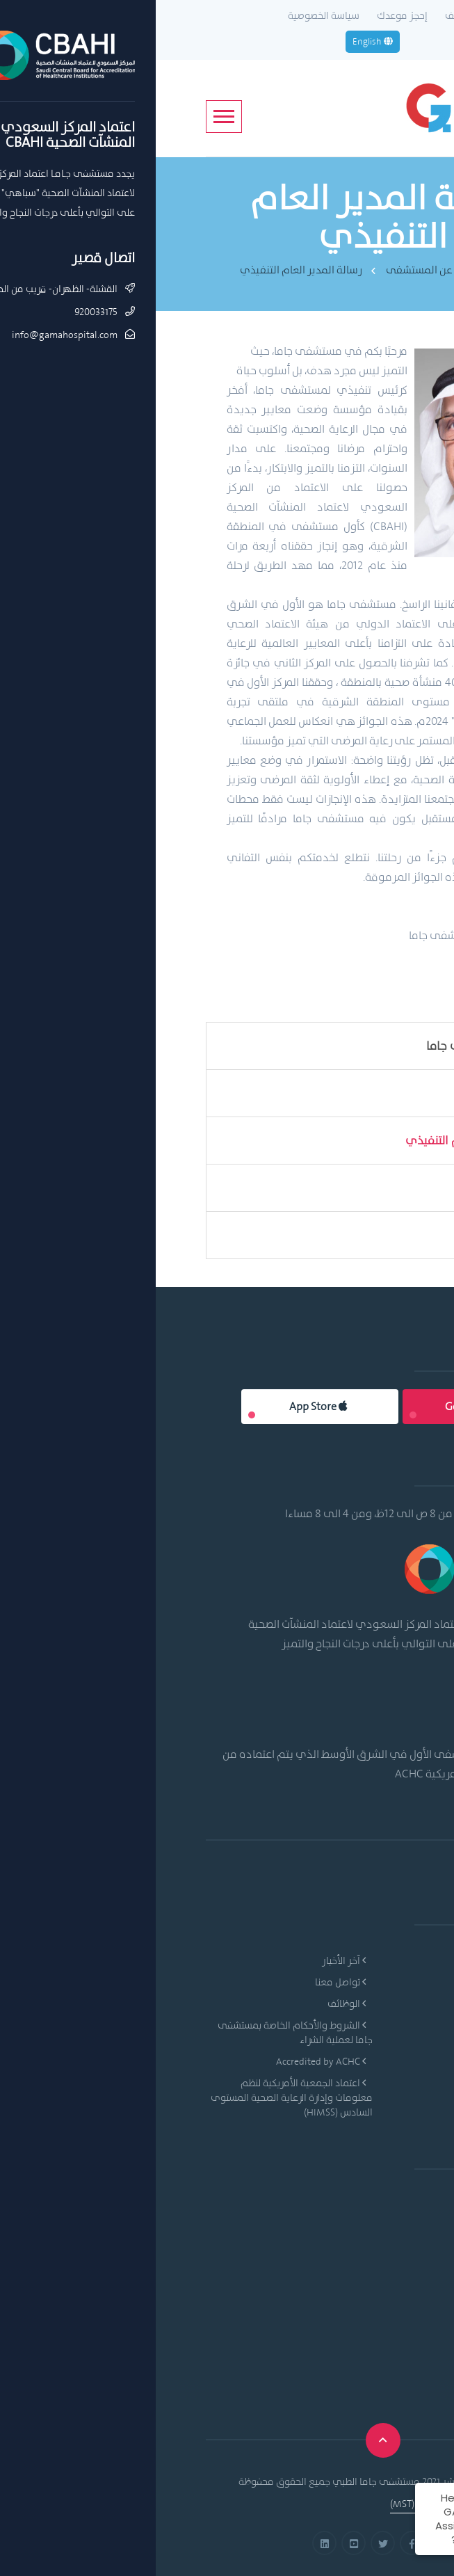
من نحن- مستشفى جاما (328, 1045)
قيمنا (374, 1187)
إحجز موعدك (246, 15)
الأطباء (382, 2025)
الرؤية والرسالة (349, 1093)
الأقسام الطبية (365, 2003)
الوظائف (305, 15)
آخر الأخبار (188, 1960)
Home (357, 270)
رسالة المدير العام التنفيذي (144, 270)
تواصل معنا (184, 1982)
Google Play (323, 1406)
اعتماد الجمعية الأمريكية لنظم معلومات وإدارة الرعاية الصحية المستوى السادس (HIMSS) (136, 2097)
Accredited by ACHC (165, 2061)
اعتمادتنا (366, 1234)
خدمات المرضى (365, 2046)
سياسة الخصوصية (168, 15)
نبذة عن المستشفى (274, 270)
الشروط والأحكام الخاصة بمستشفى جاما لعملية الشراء (139, 2032)
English (217, 41)
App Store (162, 1406)
